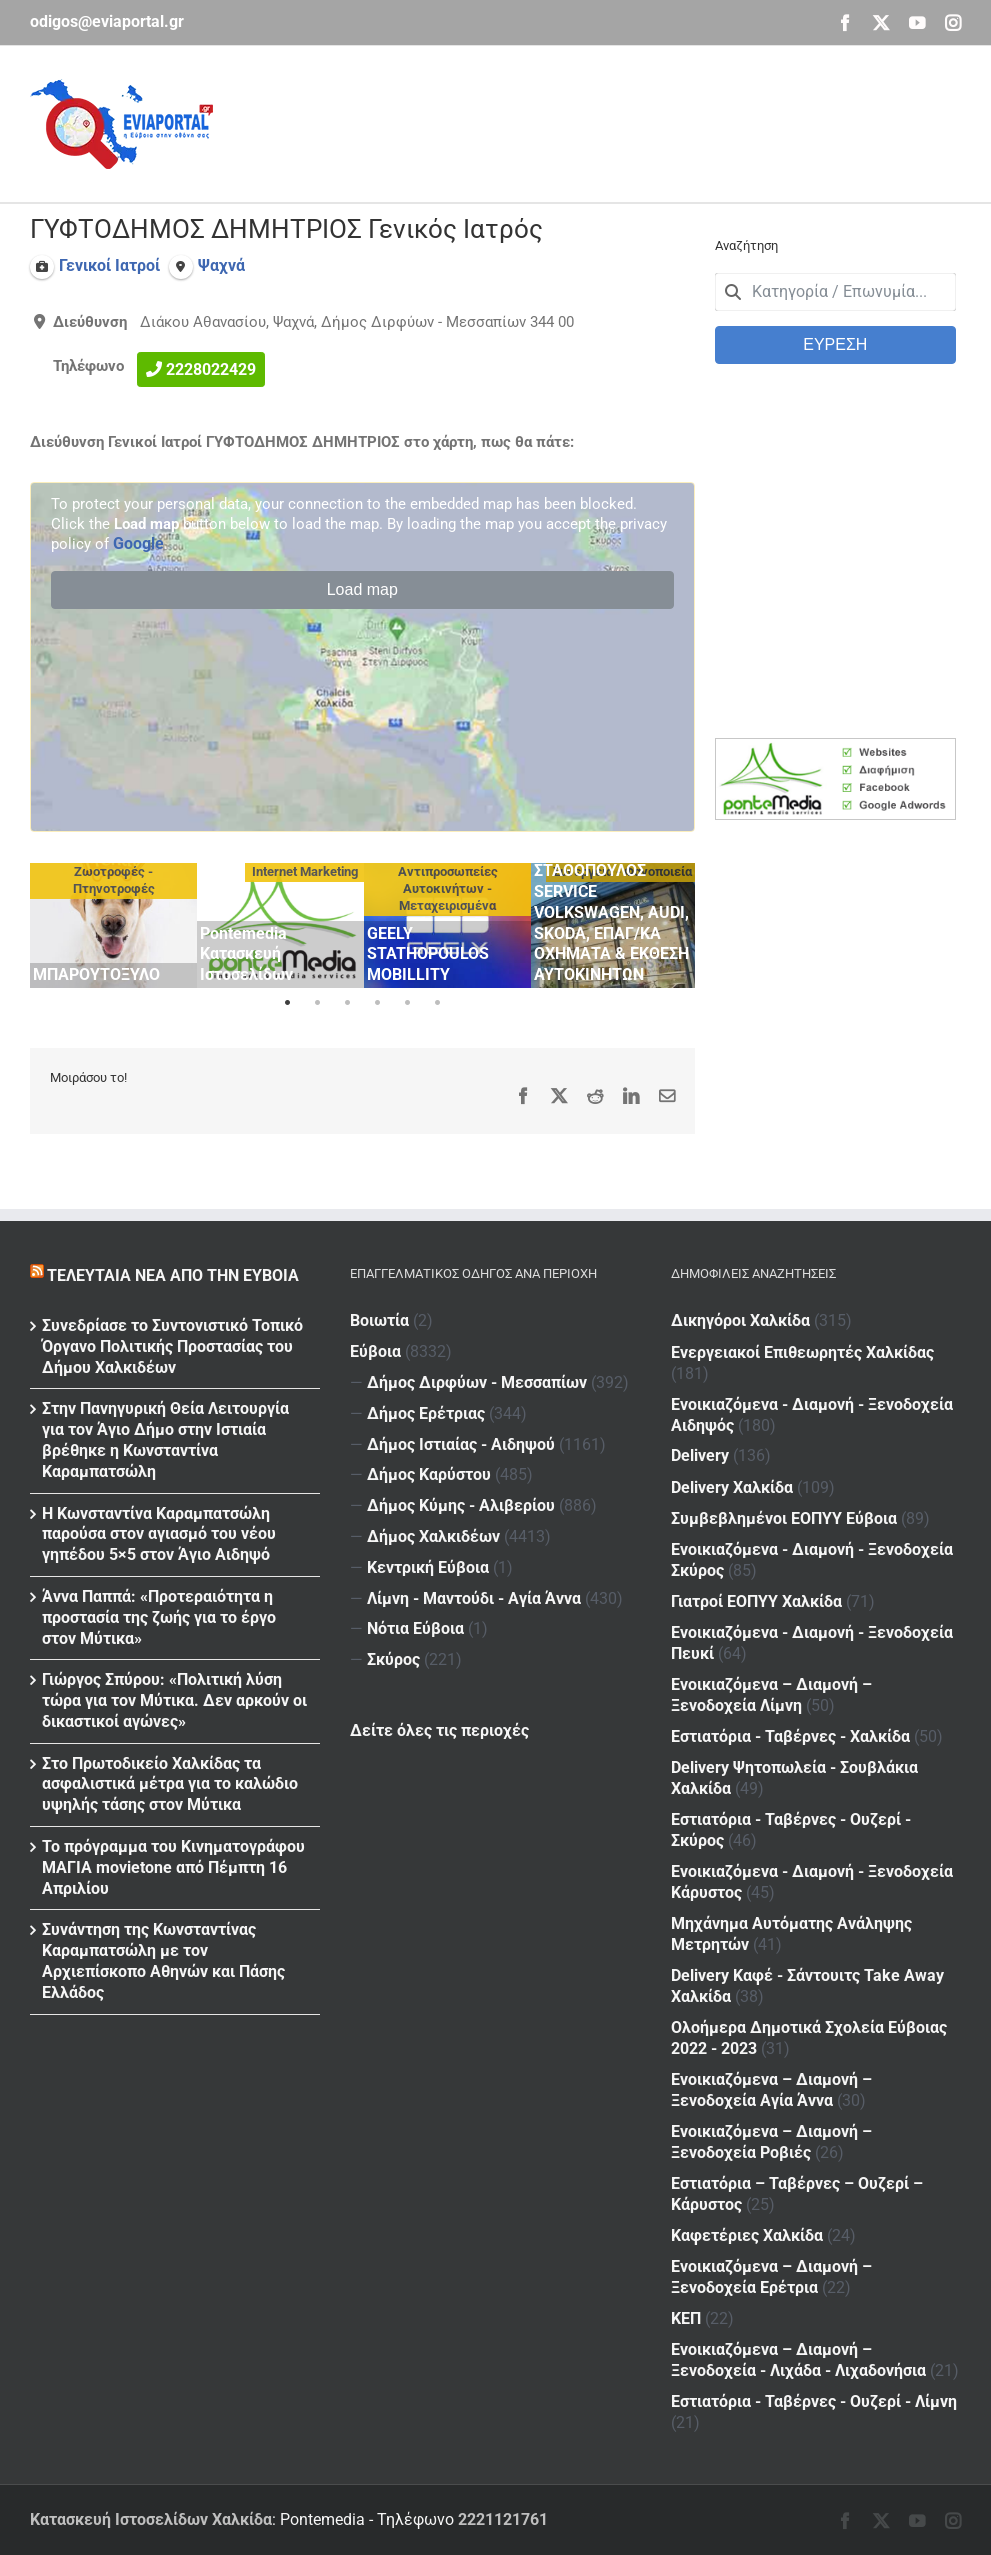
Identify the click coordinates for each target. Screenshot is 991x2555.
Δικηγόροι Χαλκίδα (740, 1320)
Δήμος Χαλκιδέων (433, 1536)
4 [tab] (377, 1003)
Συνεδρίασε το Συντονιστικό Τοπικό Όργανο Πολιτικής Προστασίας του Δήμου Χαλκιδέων (172, 1346)
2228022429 (211, 369)
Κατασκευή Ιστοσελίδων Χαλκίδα (151, 2519)
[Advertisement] (597, 121)
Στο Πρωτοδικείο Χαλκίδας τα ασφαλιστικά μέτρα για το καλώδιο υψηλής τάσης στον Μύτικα (170, 1784)
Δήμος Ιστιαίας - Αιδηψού (461, 1444)
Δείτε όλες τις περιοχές (439, 1730)
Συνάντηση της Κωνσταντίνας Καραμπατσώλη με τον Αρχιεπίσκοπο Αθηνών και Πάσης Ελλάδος (163, 1960)
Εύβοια (375, 1351)
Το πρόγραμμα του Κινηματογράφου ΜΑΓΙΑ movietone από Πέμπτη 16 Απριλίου (173, 1867)
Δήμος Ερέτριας (426, 1413)
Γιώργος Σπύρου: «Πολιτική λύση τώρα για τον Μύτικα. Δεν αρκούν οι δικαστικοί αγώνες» (174, 1700)
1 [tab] (287, 1003)
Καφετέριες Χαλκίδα (747, 2235)
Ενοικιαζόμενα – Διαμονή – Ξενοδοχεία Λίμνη (771, 1695)
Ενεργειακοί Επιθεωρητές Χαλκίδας (802, 1352)
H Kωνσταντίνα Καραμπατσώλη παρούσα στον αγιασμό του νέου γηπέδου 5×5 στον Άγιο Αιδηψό (159, 1534)
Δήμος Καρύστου (429, 1474)
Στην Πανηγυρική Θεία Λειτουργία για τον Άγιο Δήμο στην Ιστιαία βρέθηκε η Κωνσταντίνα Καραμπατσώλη (165, 1439)
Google (138, 543)
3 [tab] (347, 1003)
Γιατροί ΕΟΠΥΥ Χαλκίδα (756, 1601)
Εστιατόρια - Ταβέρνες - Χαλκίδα (790, 1736)
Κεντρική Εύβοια (428, 1567)
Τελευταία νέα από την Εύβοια (173, 1275)
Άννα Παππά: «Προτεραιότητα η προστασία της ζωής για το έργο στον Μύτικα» (159, 1617)
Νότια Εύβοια (415, 1628)
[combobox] (835, 292)
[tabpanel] (113, 925)
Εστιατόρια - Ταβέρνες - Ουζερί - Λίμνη (814, 2401)
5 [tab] (407, 1003)
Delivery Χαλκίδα (732, 1487)
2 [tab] (317, 1003)
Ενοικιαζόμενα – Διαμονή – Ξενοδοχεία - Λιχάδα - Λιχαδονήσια (798, 2360)
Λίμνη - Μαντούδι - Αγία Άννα (474, 1598)
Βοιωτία (379, 1320)
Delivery (700, 1455)
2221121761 (503, 2519)
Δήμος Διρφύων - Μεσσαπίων (477, 1382)
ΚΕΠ (686, 2318)
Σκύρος (393, 1659)
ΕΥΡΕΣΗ (835, 344)
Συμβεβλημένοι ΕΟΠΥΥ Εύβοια (784, 1518)
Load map (362, 589)
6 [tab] (437, 1003)
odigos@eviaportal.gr (107, 21)
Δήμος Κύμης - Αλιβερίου (461, 1505)
